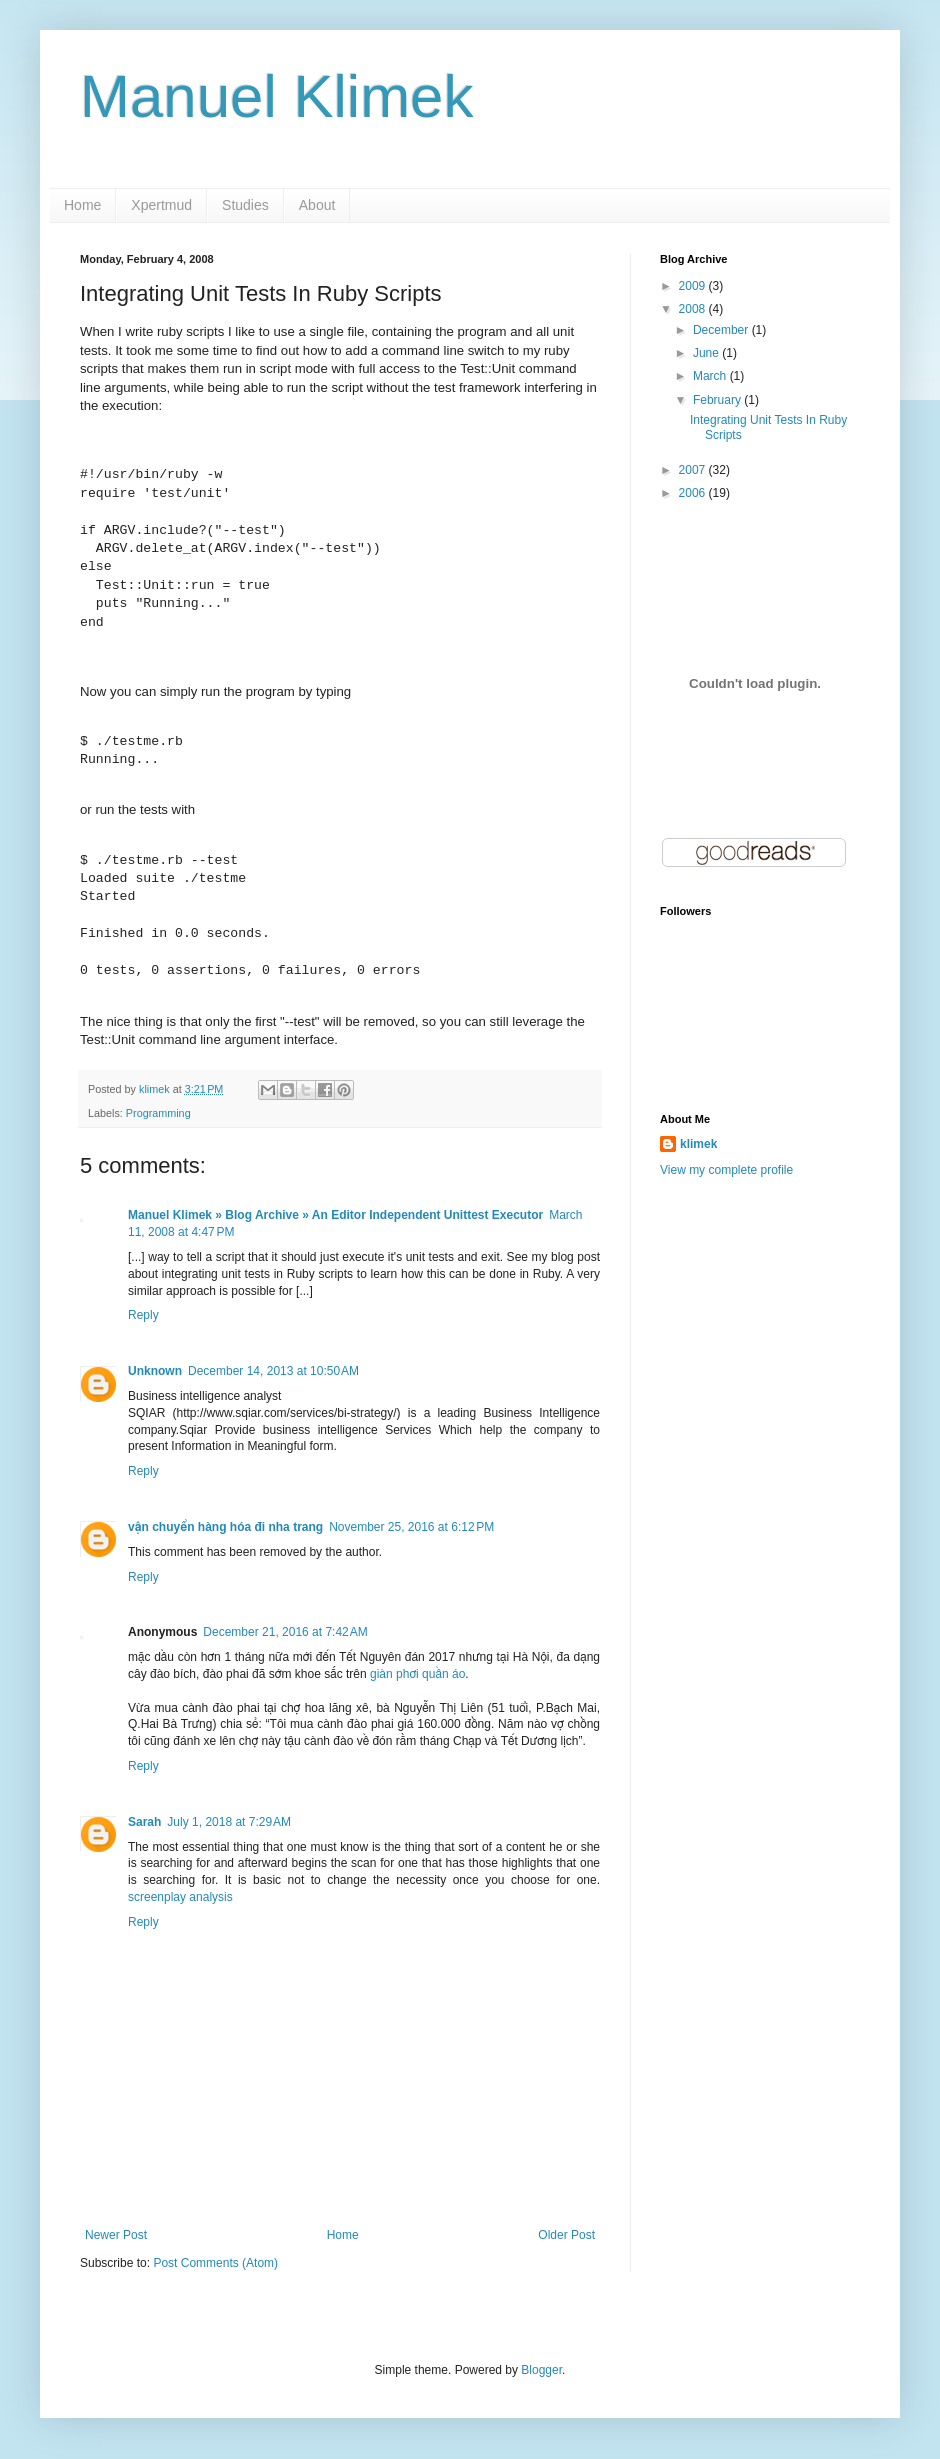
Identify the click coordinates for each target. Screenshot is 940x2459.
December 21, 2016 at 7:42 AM (285, 1632)
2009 (694, 286)
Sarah (144, 1822)
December (722, 330)
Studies (245, 205)
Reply (143, 1315)
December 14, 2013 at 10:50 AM (273, 1371)
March (711, 376)
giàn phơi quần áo (417, 1674)
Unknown (155, 1371)
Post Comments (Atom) (215, 2263)
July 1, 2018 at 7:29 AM (229, 1822)
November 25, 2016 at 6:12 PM (411, 1527)
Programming (158, 1113)
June (707, 353)
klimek (698, 1144)
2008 (694, 309)
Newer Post (116, 2235)
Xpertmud (161, 205)
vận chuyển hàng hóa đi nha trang (225, 1527)
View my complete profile (726, 1170)
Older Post (566, 2235)
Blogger (541, 2370)
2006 (694, 493)
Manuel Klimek (277, 96)
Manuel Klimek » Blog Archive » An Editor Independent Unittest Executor (335, 1215)
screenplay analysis (180, 1897)
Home (82, 205)
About (317, 205)
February (718, 400)
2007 (694, 470)
